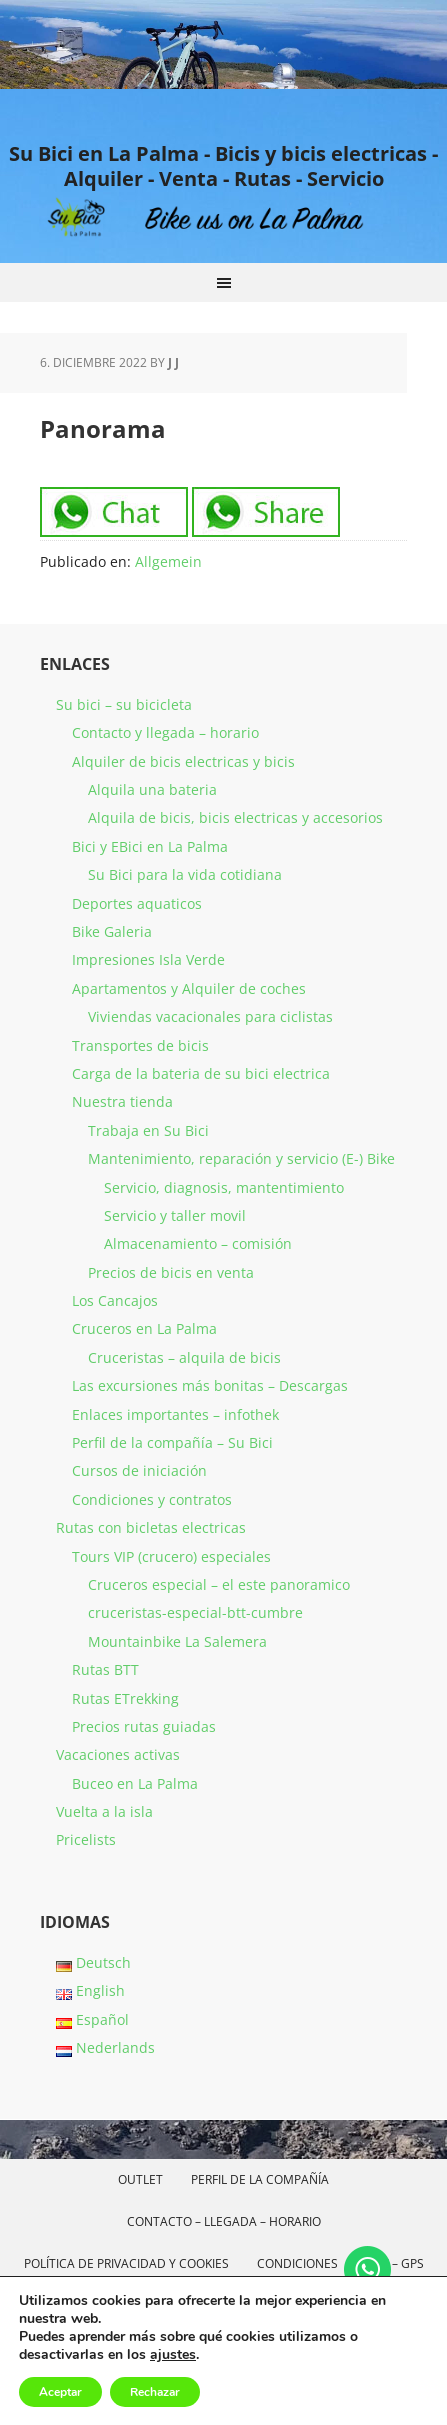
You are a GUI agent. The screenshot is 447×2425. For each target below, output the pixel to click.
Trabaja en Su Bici (148, 1130)
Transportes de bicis (140, 1045)
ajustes (173, 2355)
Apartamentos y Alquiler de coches (189, 988)
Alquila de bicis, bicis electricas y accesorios (235, 817)
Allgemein (168, 561)
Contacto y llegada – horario (165, 732)
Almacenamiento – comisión (198, 1243)
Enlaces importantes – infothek (175, 1414)
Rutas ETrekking (125, 1698)
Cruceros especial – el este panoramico (219, 1584)
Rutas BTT (105, 1669)
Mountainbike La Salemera (177, 1641)
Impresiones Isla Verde (148, 959)
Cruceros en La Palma (144, 1328)
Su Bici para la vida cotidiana (185, 874)
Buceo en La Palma (135, 1783)
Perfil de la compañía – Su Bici (172, 1442)
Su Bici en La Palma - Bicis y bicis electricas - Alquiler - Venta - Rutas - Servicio (223, 165)
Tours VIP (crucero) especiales (171, 1556)
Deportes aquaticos (137, 903)
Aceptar (60, 2392)
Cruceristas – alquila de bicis (184, 1357)
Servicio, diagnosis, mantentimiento (224, 1187)
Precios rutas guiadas (144, 1726)
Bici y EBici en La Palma (150, 846)
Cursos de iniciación (139, 1470)
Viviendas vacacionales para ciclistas (210, 1016)
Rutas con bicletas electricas (151, 1527)
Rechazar (155, 2392)
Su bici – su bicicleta (124, 704)
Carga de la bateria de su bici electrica (201, 1073)
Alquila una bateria (152, 789)
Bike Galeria (112, 931)
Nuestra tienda (122, 1101)
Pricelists (86, 1839)
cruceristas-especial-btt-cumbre (195, 1612)
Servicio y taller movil (175, 1215)
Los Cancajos (115, 1300)
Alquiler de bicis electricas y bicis (183, 761)
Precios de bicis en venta (171, 1272)
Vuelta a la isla (104, 1811)
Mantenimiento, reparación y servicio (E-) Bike (241, 1158)
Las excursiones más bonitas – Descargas (210, 1385)
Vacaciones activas (118, 1754)
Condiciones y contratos (152, 1499)
